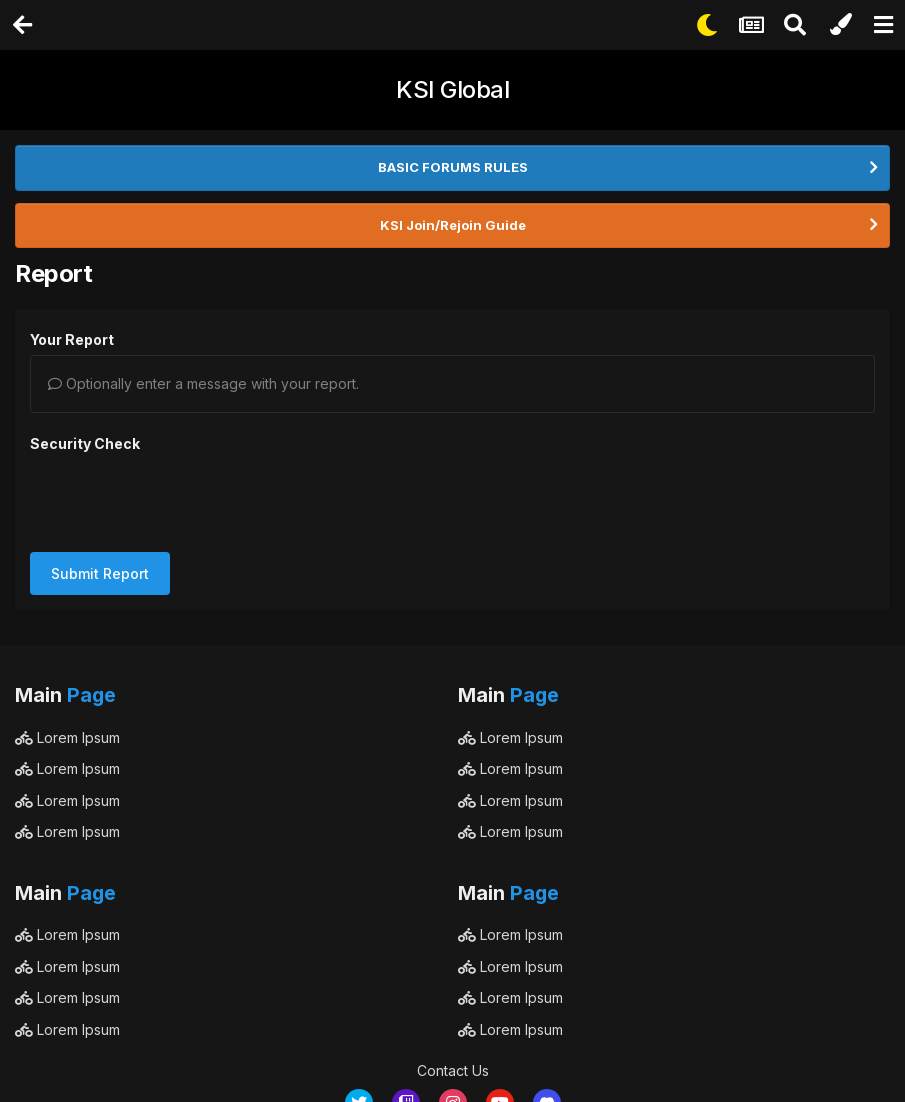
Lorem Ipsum (67, 659)
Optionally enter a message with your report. (203, 383)
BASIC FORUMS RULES (453, 167)
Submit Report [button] (100, 495)
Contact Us (453, 992)
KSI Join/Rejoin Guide (453, 225)
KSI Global (452, 89)
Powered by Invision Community (453, 1072)
